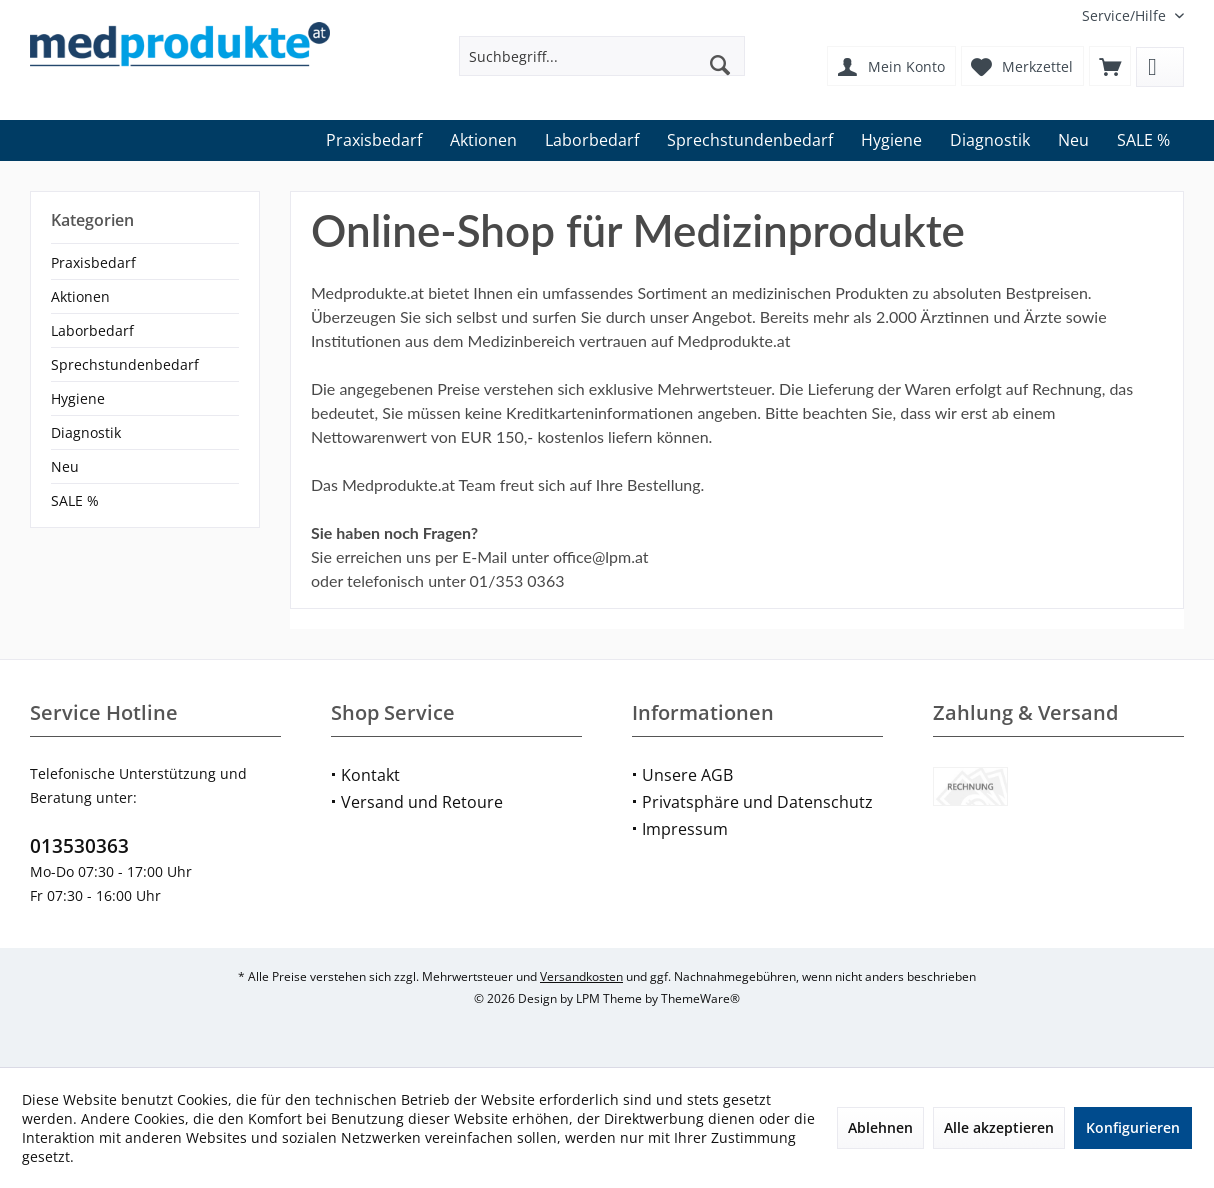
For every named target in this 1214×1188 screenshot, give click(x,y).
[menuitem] (1125, 15)
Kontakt (370, 775)
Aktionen (80, 296)
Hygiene (78, 398)
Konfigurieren (1133, 1127)
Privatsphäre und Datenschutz (757, 802)
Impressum (685, 829)
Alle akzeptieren (999, 1127)
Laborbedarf (92, 330)
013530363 (79, 846)
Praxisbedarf (93, 262)
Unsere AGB (687, 775)
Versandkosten (581, 976)
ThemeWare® (700, 998)
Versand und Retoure (422, 802)
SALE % (75, 500)
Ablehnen (880, 1127)
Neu (65, 466)
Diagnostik (86, 432)
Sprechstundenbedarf (125, 364)
